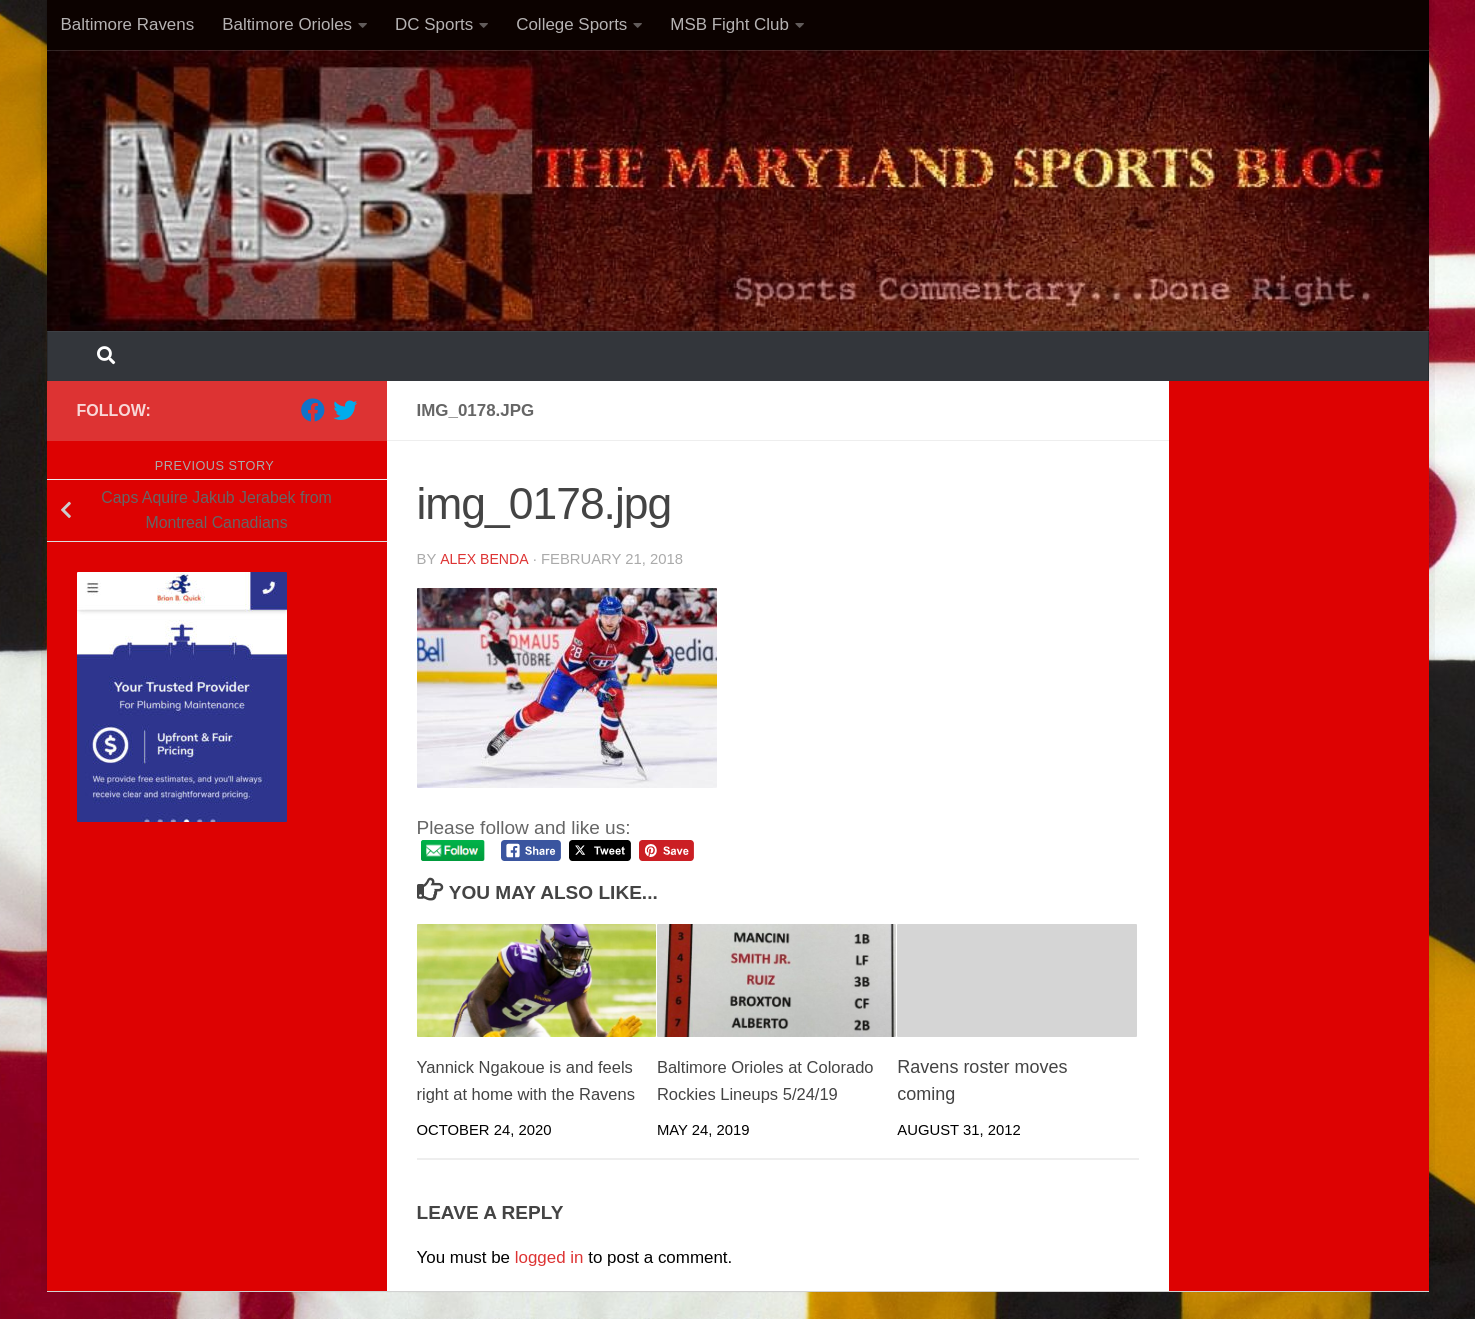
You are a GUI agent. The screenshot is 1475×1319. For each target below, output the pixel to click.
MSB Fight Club (729, 24)
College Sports (571, 24)
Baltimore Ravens (128, 24)
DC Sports (434, 24)
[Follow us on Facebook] (313, 410)
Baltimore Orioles (287, 24)
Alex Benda (485, 559)
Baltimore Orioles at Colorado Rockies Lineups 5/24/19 (762, 1094)
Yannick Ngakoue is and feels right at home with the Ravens (524, 1094)
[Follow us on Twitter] (345, 410)
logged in (549, 1284)
